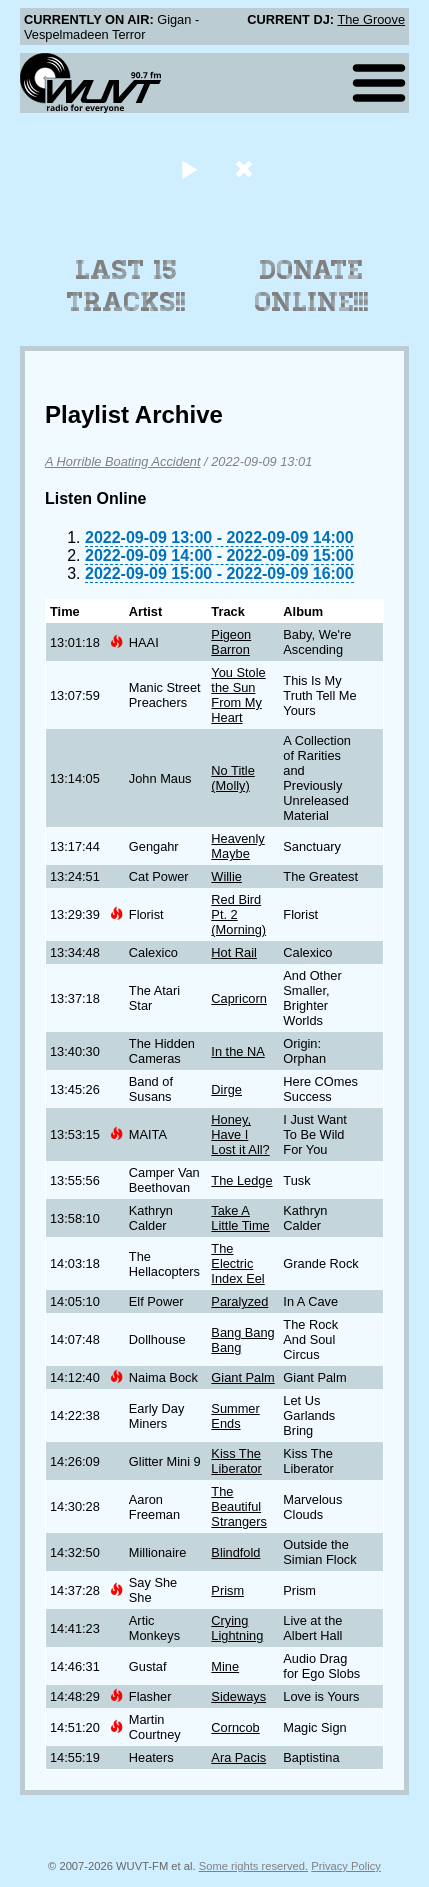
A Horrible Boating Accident (123, 461)
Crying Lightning (237, 1628)
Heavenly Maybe (237, 846)
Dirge (226, 1089)
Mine (225, 1666)
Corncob (235, 1727)
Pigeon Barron (231, 642)
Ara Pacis (238, 1757)
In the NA (237, 1051)
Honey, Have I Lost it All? (240, 1134)
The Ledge (241, 1180)
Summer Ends (235, 1416)
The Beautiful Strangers (238, 1506)
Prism (227, 1590)
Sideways (238, 1696)
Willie (226, 876)
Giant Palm (242, 1377)
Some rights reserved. (253, 1866)
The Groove (371, 19)
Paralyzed (239, 1301)
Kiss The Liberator (236, 1461)
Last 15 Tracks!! (126, 286)
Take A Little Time (240, 1218)
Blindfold (235, 1552)
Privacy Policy (346, 1866)
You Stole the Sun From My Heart (238, 695)
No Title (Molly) (232, 778)
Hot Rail (234, 952)
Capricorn (238, 998)
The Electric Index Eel (237, 1263)
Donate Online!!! (312, 286)
